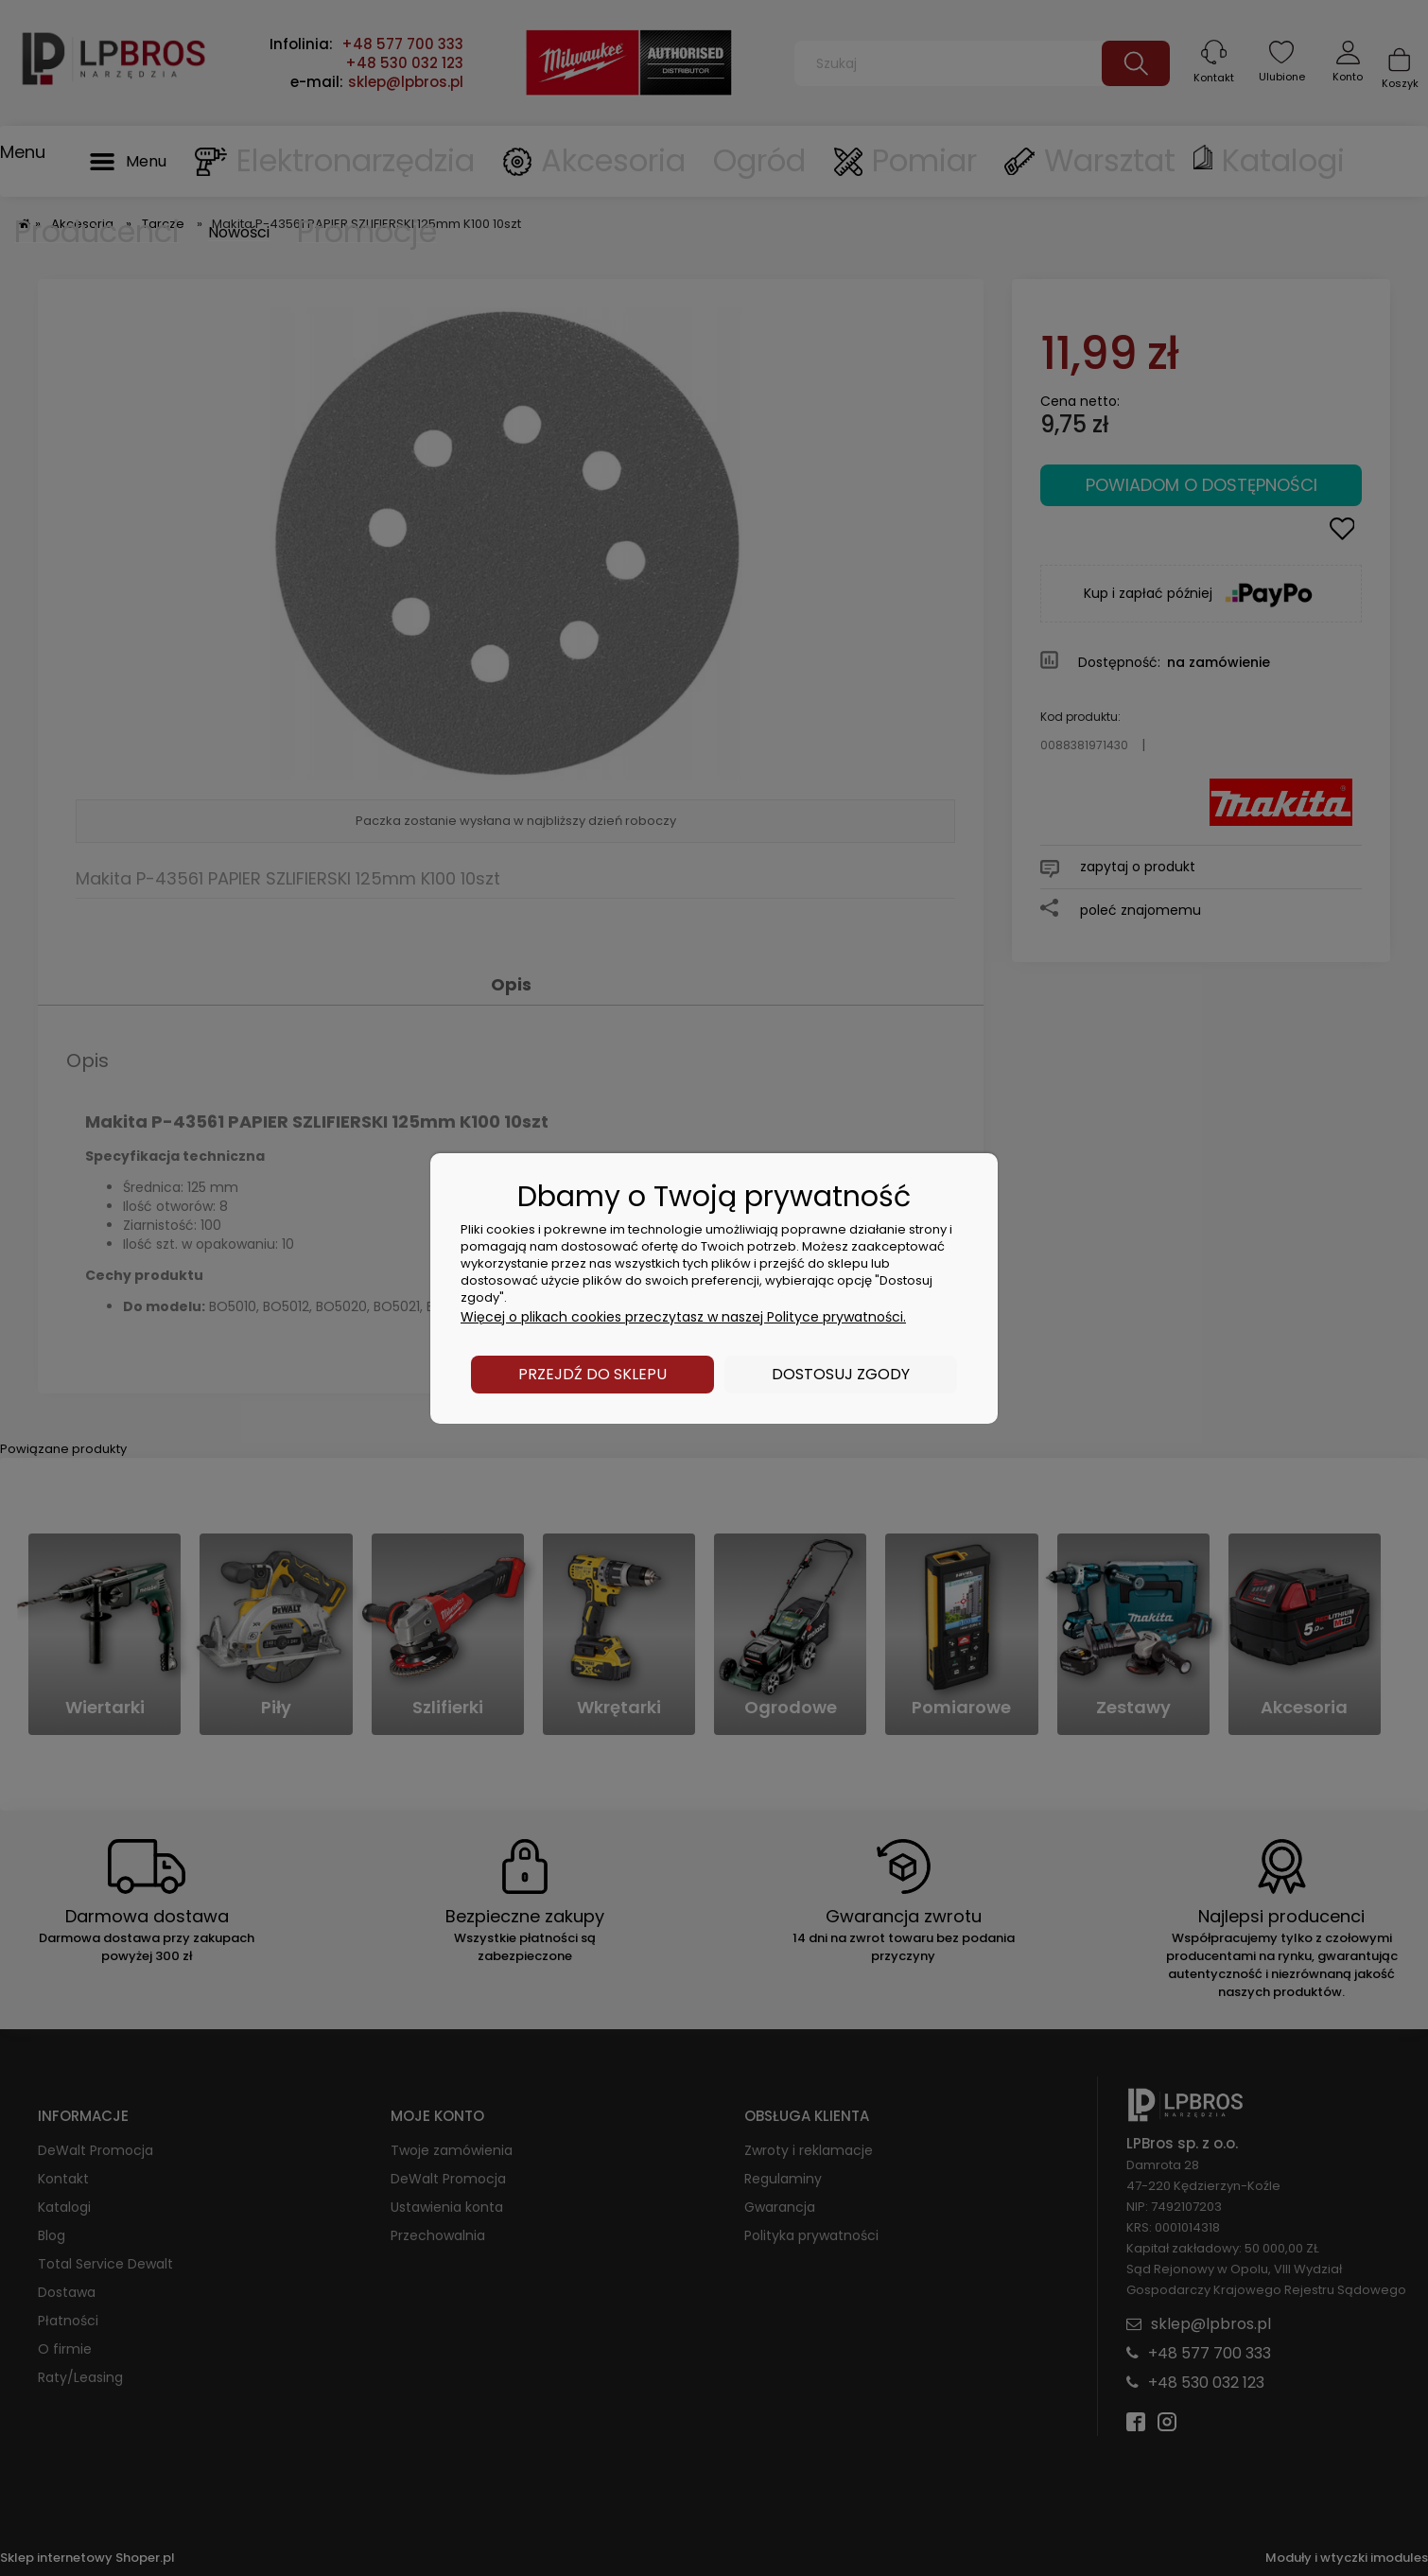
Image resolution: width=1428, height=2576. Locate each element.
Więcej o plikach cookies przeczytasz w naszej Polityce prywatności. (683, 1316)
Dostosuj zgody (841, 1374)
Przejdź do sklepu (592, 1374)
